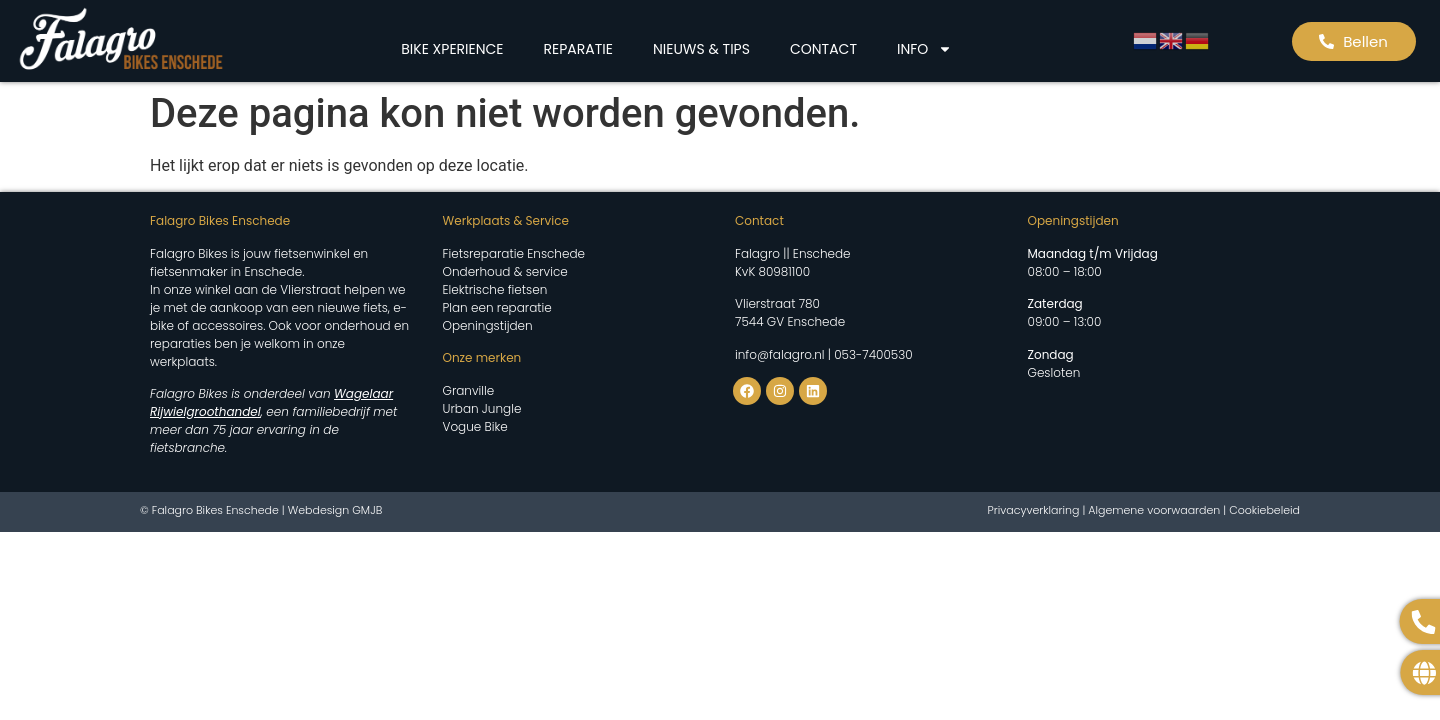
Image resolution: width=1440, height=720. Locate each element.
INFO (924, 49)
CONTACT (823, 49)
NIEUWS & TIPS (701, 49)
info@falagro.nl (780, 354)
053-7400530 (873, 354)
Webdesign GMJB (335, 510)
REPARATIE (578, 49)
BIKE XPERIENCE (452, 49)
